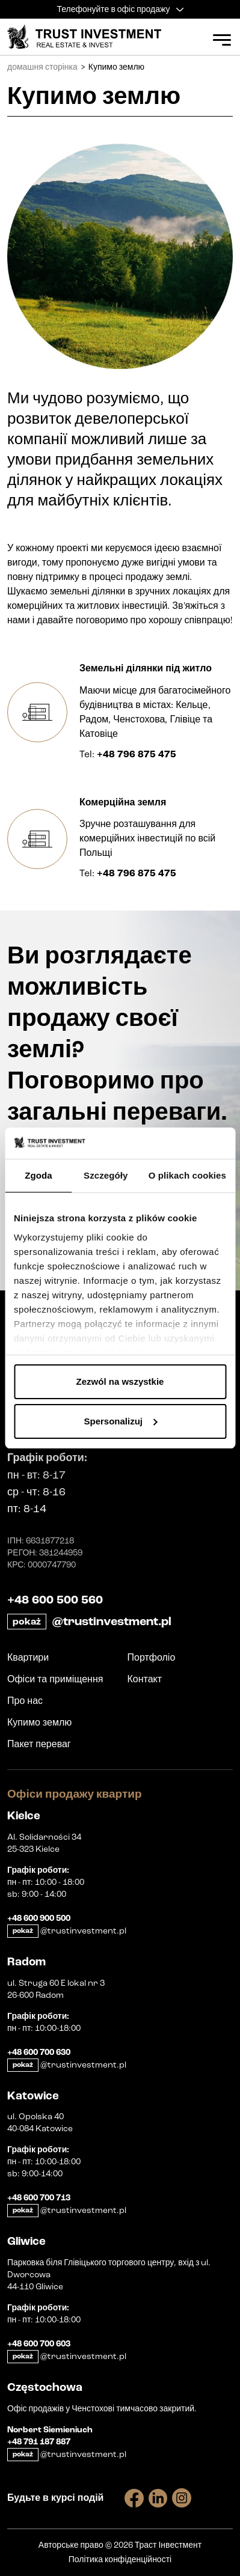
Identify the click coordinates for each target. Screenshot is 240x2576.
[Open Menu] (222, 40)
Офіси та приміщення (55, 1679)
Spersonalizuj (120, 1421)
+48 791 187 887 (38, 2442)
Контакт (145, 1679)
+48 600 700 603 (38, 2344)
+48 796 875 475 (136, 754)
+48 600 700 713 (38, 2198)
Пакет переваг (39, 1744)
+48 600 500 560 (55, 1600)
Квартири (28, 1657)
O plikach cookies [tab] (187, 1175)
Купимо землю (39, 1722)
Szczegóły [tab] (106, 1175)
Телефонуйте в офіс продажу (120, 9)
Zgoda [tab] (38, 1175)
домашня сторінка (42, 67)
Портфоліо (152, 1657)
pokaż (27, 1622)
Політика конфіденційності (120, 2559)
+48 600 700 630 (38, 2052)
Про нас (25, 1700)
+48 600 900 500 (38, 1918)
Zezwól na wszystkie (120, 1381)
